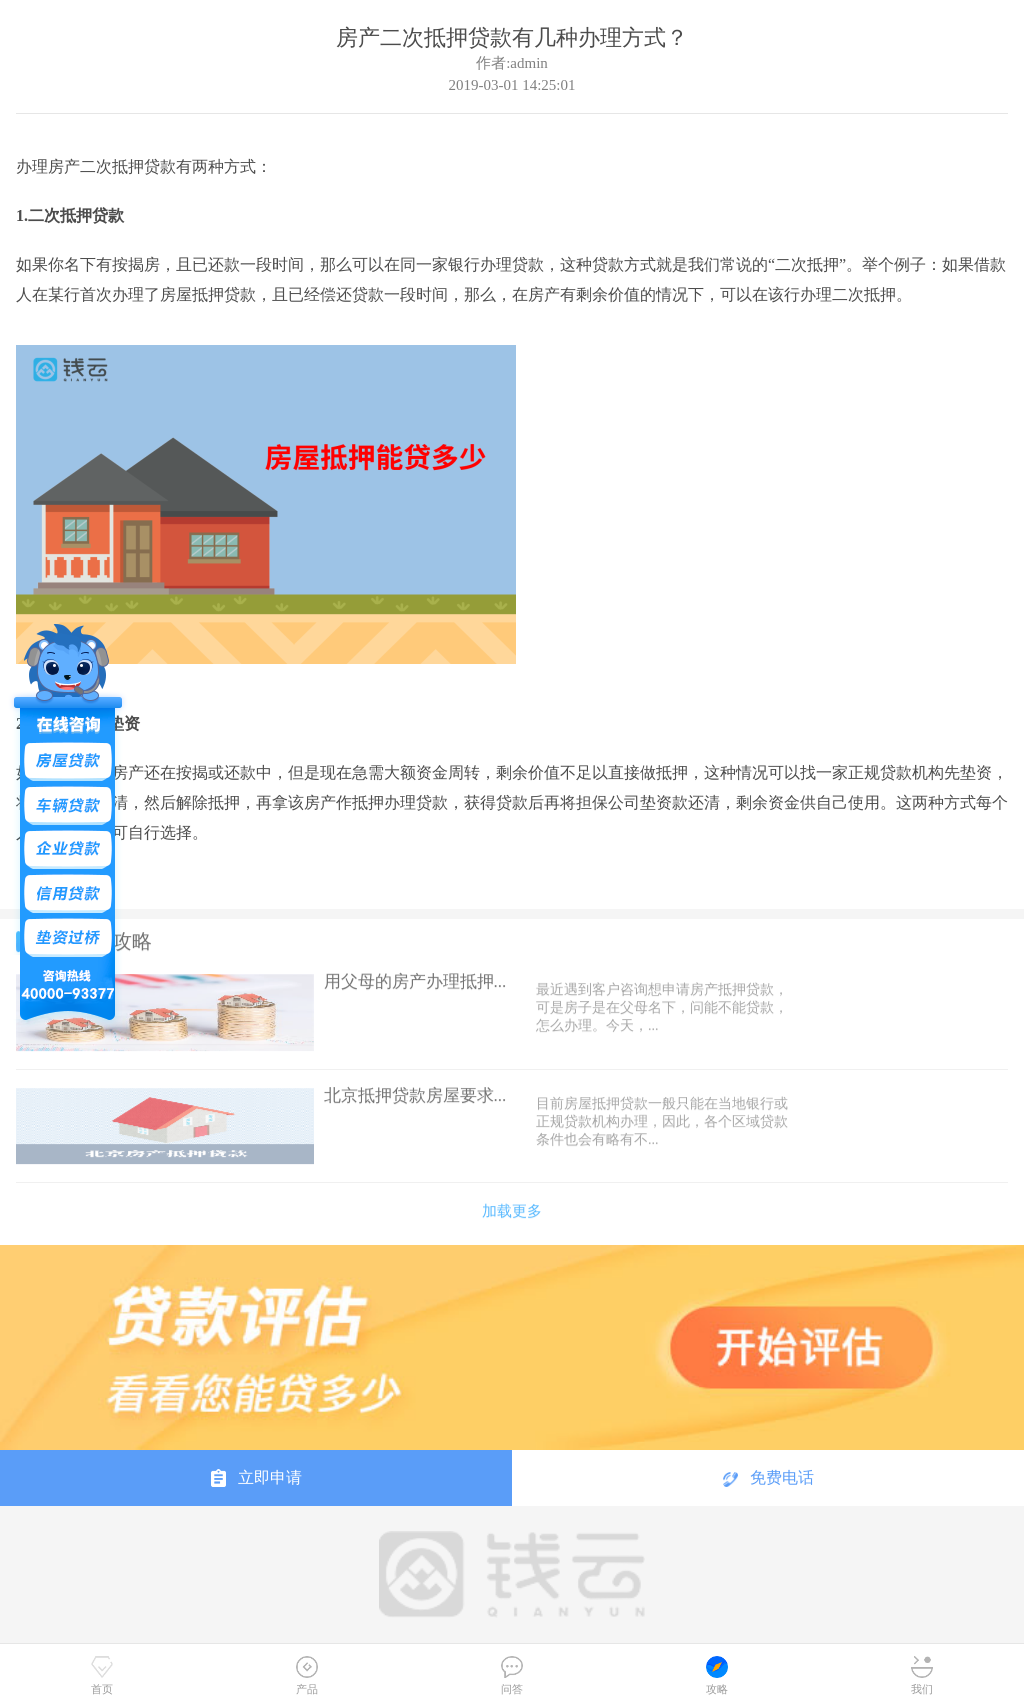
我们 (922, 1675)
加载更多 (512, 1206)
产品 (307, 1675)
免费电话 (768, 1478)
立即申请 (256, 1478)
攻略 (717, 1675)
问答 (512, 1675)
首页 (102, 1675)
